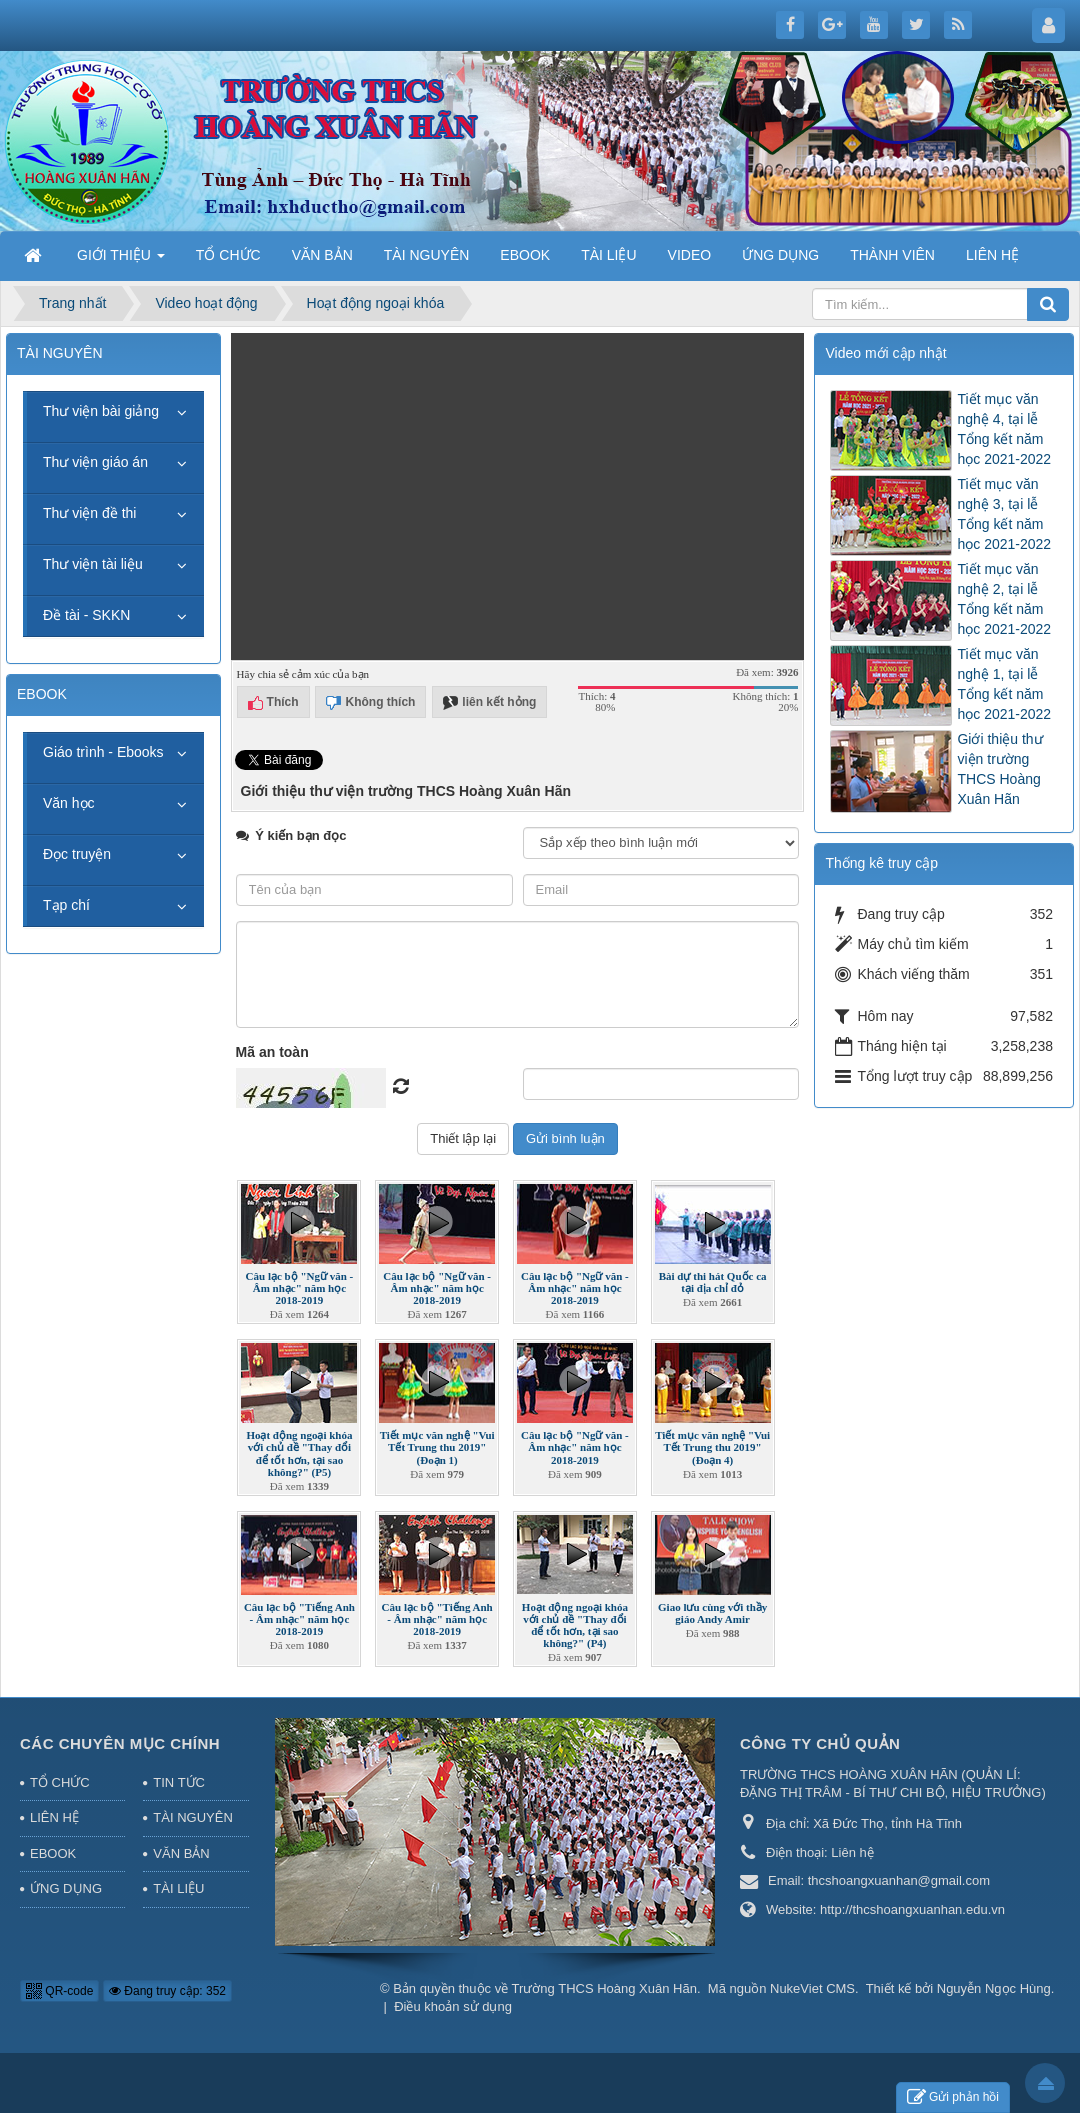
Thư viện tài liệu (93, 564)
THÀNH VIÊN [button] (892, 255)
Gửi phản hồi (953, 2097)
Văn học (69, 803)
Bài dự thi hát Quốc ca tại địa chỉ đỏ (713, 1282)
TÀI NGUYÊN (192, 1817)
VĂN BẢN (181, 1853)
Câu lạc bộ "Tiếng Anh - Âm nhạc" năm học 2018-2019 (299, 1619)
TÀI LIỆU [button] (608, 255)
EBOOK (53, 1853)
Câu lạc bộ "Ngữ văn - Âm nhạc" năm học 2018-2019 (300, 1288)
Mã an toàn (272, 1052)
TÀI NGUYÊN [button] (427, 255)
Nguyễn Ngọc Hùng (994, 1988)
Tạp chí (66, 905)
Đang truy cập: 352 (167, 1991)
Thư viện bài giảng (101, 411)
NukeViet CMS (812, 1988)
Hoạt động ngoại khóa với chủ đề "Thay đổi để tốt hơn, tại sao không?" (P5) (299, 1453)
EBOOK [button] (525, 255)
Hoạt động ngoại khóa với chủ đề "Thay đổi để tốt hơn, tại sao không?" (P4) (575, 1625)
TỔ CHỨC (60, 1782)
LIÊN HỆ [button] (992, 255)
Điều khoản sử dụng (453, 2006)
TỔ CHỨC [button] (228, 255)
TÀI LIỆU (178, 1888)
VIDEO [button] (690, 255)
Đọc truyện (77, 854)
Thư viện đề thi (89, 513)
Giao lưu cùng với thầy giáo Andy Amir (712, 1613)
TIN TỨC (179, 1782)
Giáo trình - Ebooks (103, 752)
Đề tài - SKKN (86, 615)
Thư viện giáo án (95, 462)
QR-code (59, 1991)
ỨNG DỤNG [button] (780, 255)
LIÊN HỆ (54, 1817)
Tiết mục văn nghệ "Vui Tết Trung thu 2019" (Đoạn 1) (437, 1447)
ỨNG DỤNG (66, 1888)
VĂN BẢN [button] (322, 255)
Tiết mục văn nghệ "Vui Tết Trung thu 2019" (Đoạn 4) (712, 1447)
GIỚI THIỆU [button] (121, 261)
